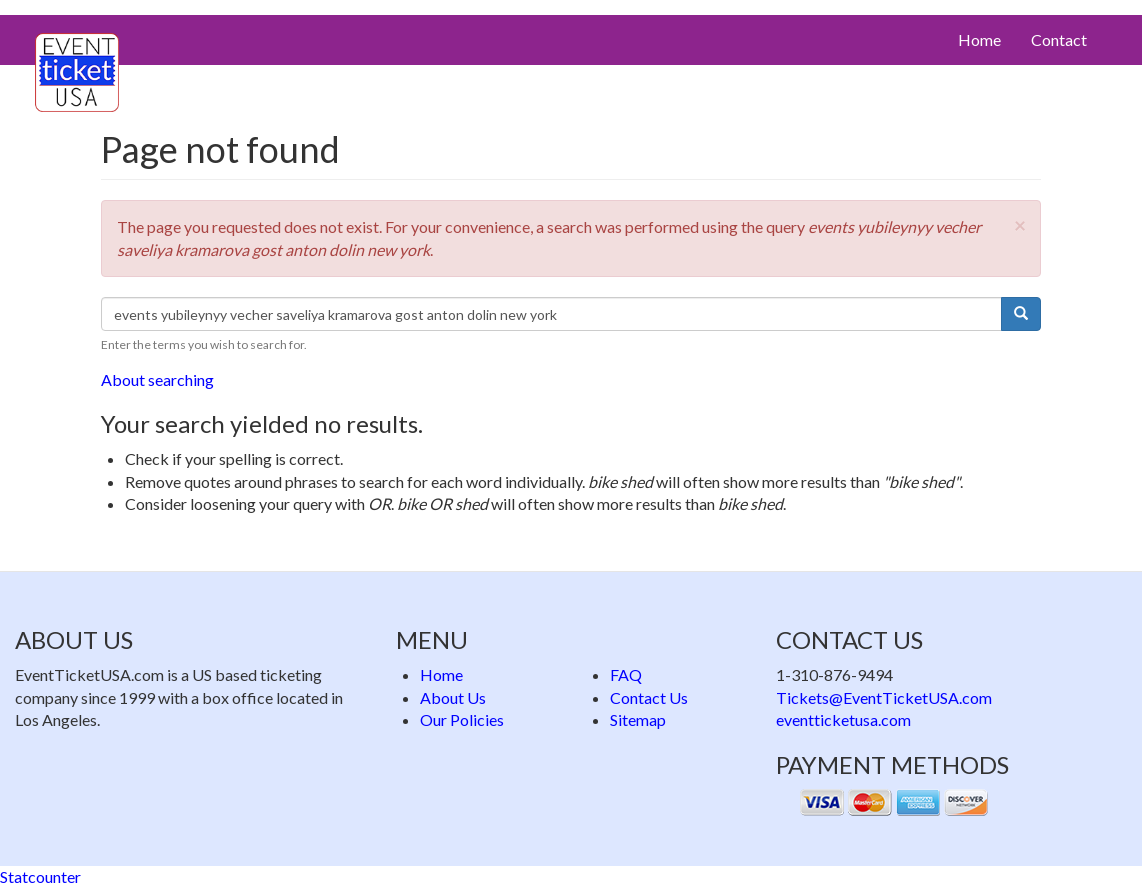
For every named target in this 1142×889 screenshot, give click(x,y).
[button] (1020, 224)
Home (979, 39)
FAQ (626, 674)
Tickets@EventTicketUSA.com (884, 697)
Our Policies (462, 719)
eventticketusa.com (843, 719)
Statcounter (40, 876)
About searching (157, 379)
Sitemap (638, 719)
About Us (453, 697)
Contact (1059, 39)
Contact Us (649, 697)
